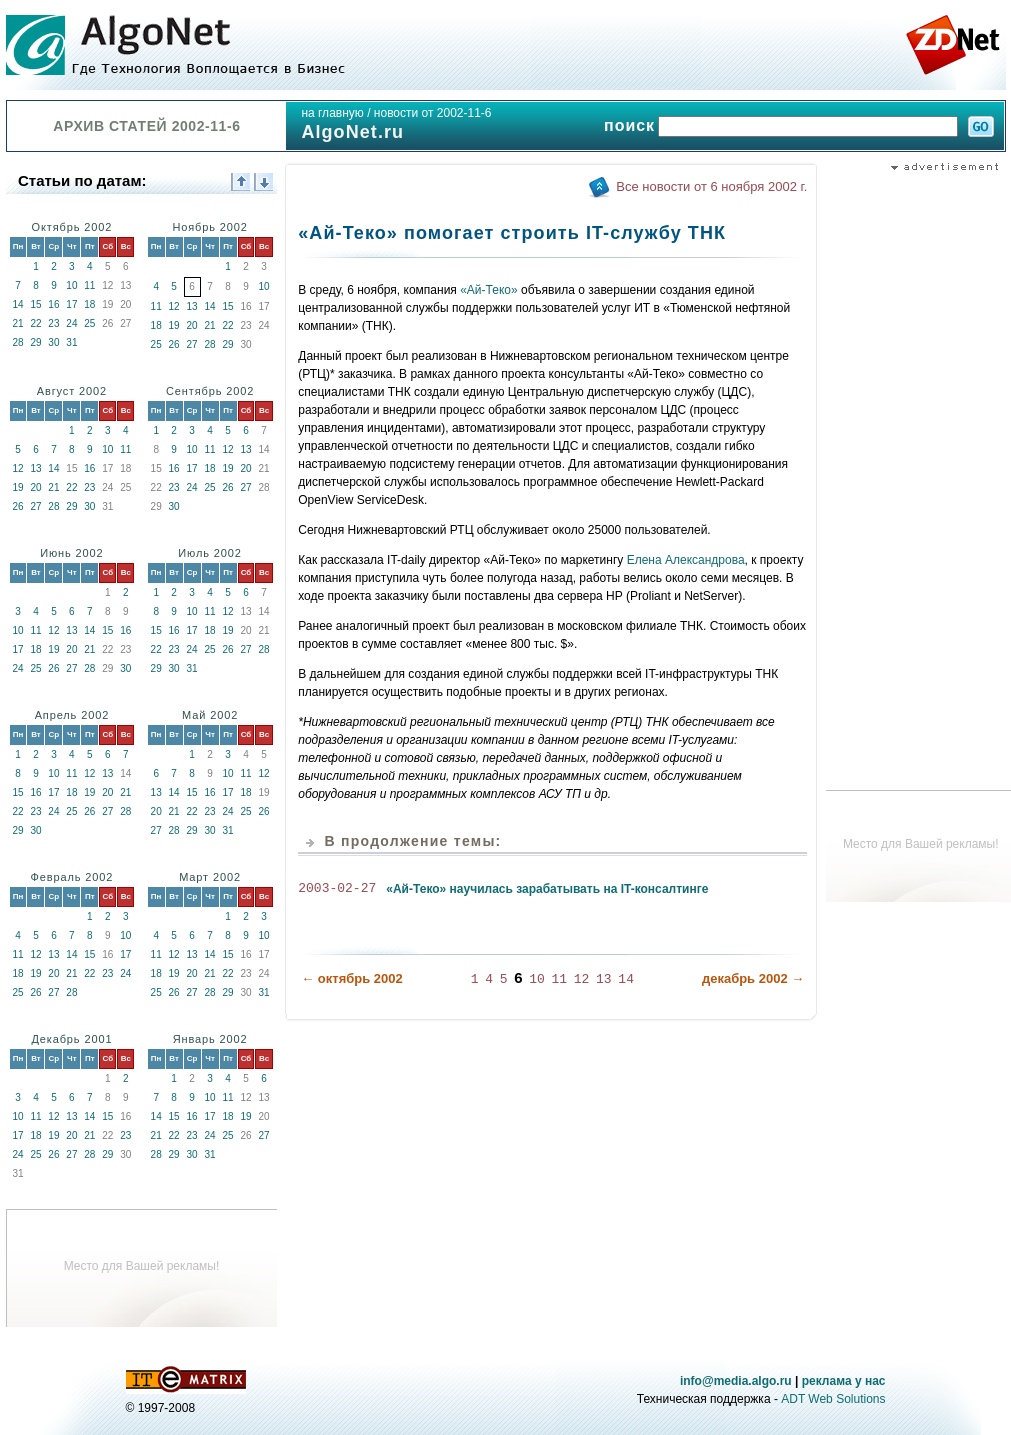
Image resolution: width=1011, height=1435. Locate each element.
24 (71, 323)
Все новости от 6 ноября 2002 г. (711, 186)
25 (89, 323)
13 (192, 306)
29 (35, 342)
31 (71, 342)
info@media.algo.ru (736, 1381)
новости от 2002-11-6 (433, 113)
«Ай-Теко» (488, 290)
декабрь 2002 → (753, 977)
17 (71, 304)
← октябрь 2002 (352, 977)
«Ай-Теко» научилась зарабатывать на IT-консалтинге (547, 889)
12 (174, 306)
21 (17, 323)
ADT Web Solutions (833, 1399)
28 (17, 342)
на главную (332, 113)
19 (174, 325)
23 (53, 323)
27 (192, 344)
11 (89, 285)
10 (71, 285)
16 (53, 304)
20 (192, 325)
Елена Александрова (686, 560)
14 (17, 304)
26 (174, 344)
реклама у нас (844, 1381)
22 (35, 323)
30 (53, 342)
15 (35, 304)
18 (89, 304)
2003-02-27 (337, 889)
